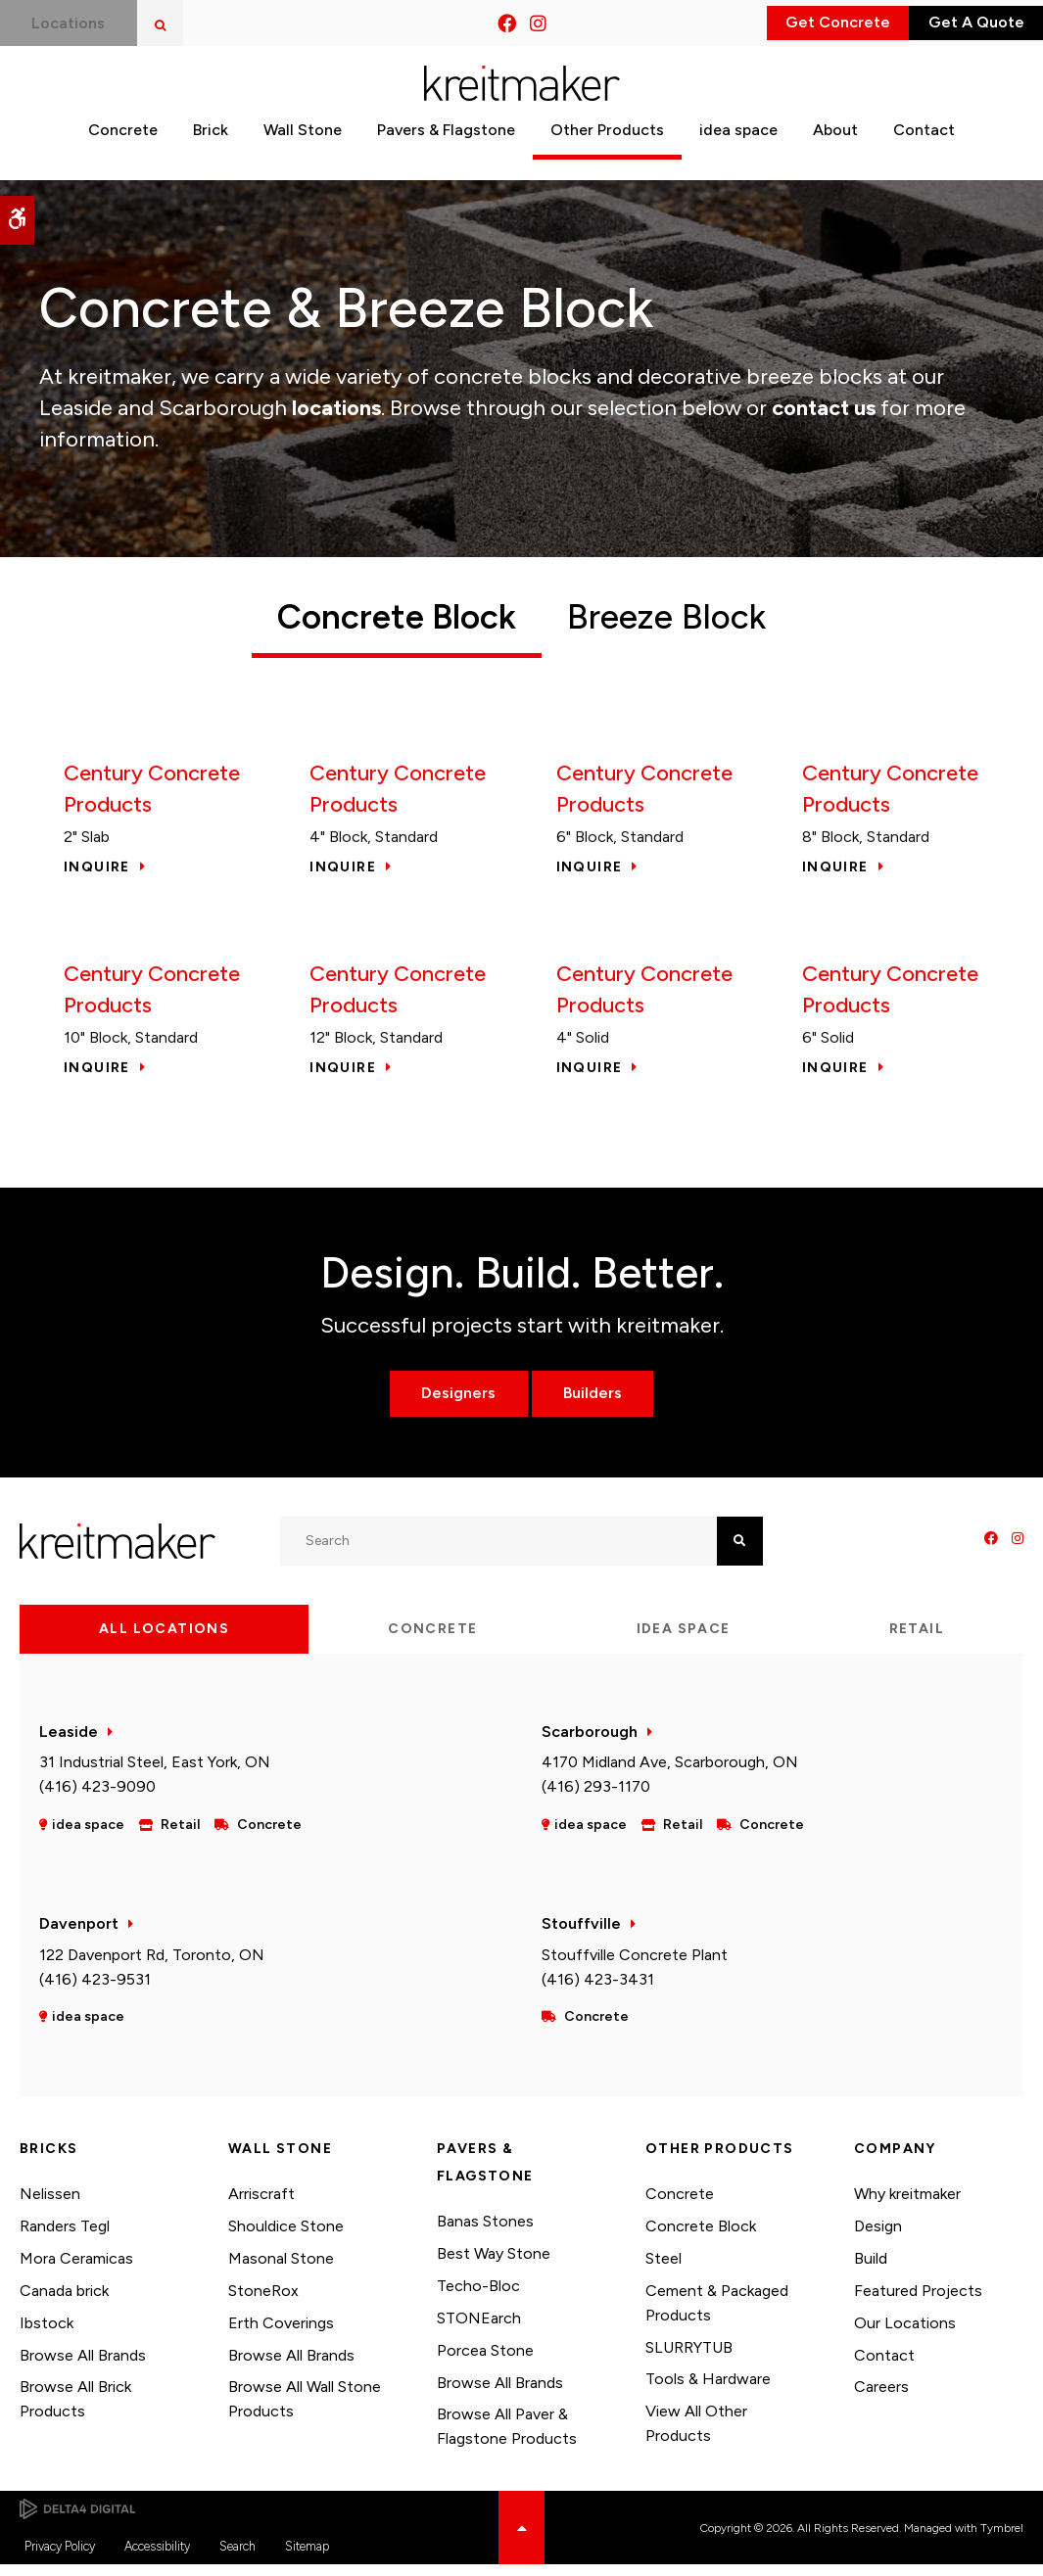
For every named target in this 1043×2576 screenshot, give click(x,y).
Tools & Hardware (708, 2390)
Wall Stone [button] (302, 149)
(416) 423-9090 (97, 1798)
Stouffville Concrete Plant (635, 1965)
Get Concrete (777, 23)
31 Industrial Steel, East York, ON (154, 1773)
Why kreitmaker (907, 2205)
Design (878, 2237)
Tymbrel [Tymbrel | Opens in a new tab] (1001, 2539)
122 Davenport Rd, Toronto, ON (151, 1965)
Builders (600, 1404)
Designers (450, 1404)
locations (336, 408)
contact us (824, 408)
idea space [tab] (684, 1639)
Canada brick (64, 2301)
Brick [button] (210, 149)
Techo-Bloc (478, 2297)
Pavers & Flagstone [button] (446, 149)
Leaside (68, 1742)
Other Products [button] (607, 149)
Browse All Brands (83, 2366)
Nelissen (50, 2205)
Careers (881, 2398)
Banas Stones (485, 2233)
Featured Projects (918, 2301)
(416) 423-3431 (598, 1990)
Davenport (79, 1935)
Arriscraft (261, 2205)
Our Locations (905, 2333)
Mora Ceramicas (76, 2270)
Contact (884, 2366)
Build (870, 2270)
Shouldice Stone (286, 2237)
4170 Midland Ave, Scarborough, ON (670, 1773)
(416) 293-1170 (596, 1798)
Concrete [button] (123, 149)
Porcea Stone (485, 2361)
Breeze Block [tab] (680, 616)
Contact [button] (924, 149)
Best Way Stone (493, 2265)
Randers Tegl (65, 2237)
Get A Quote (956, 23)
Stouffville (581, 1935)
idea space (738, 149)
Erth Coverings (281, 2333)
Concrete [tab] (432, 1639)
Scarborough (590, 1742)
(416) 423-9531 (95, 1990)
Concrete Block (700, 2237)
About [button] (835, 149)
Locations (76, 23)
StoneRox (263, 2301)
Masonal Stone (281, 2270)
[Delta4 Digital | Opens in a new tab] (77, 2520)
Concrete (679, 2205)
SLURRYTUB (689, 2358)
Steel (663, 2270)
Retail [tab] (916, 1639)
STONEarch (479, 2328)
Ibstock (46, 2333)
